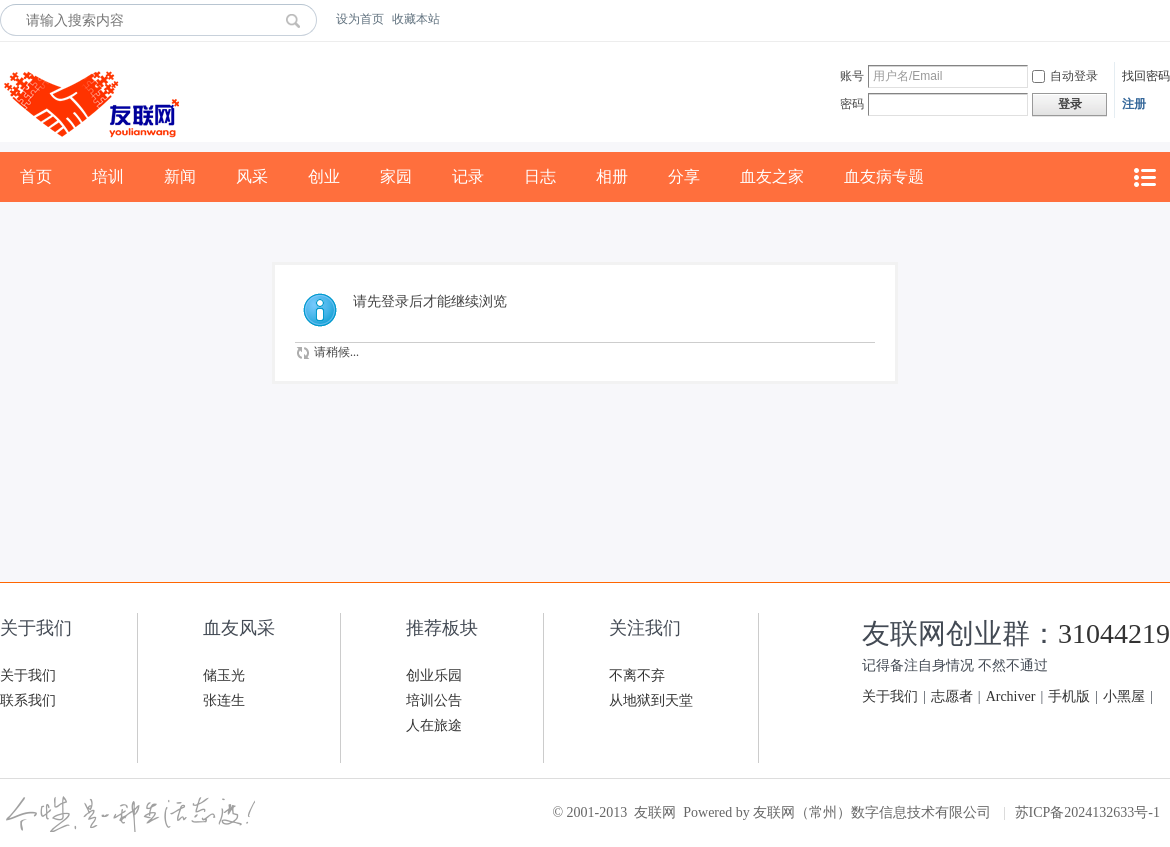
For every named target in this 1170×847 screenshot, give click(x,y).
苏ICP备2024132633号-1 (1087, 812)
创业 (324, 176)
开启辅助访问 (1165, 19)
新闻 (180, 176)
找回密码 (1146, 76)
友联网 (655, 812)
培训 (108, 176)
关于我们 (28, 675)
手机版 (1069, 696)
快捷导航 (1144, 177)
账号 (852, 76)
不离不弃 (637, 675)
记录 (468, 176)
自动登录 (1065, 76)
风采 (252, 176)
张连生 (224, 700)
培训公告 (434, 700)
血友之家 (772, 176)
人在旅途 (434, 725)
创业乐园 (434, 675)
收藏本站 (416, 19)
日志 (540, 176)
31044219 (1114, 633)
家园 (396, 176)
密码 (852, 104)
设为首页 (360, 19)
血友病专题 (884, 176)
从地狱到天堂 (651, 700)
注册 (1134, 104)
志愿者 (952, 696)
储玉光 (224, 675)
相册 (612, 176)
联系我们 (28, 700)
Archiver (1011, 696)
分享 (684, 176)
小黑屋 (1124, 696)
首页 (36, 176)
